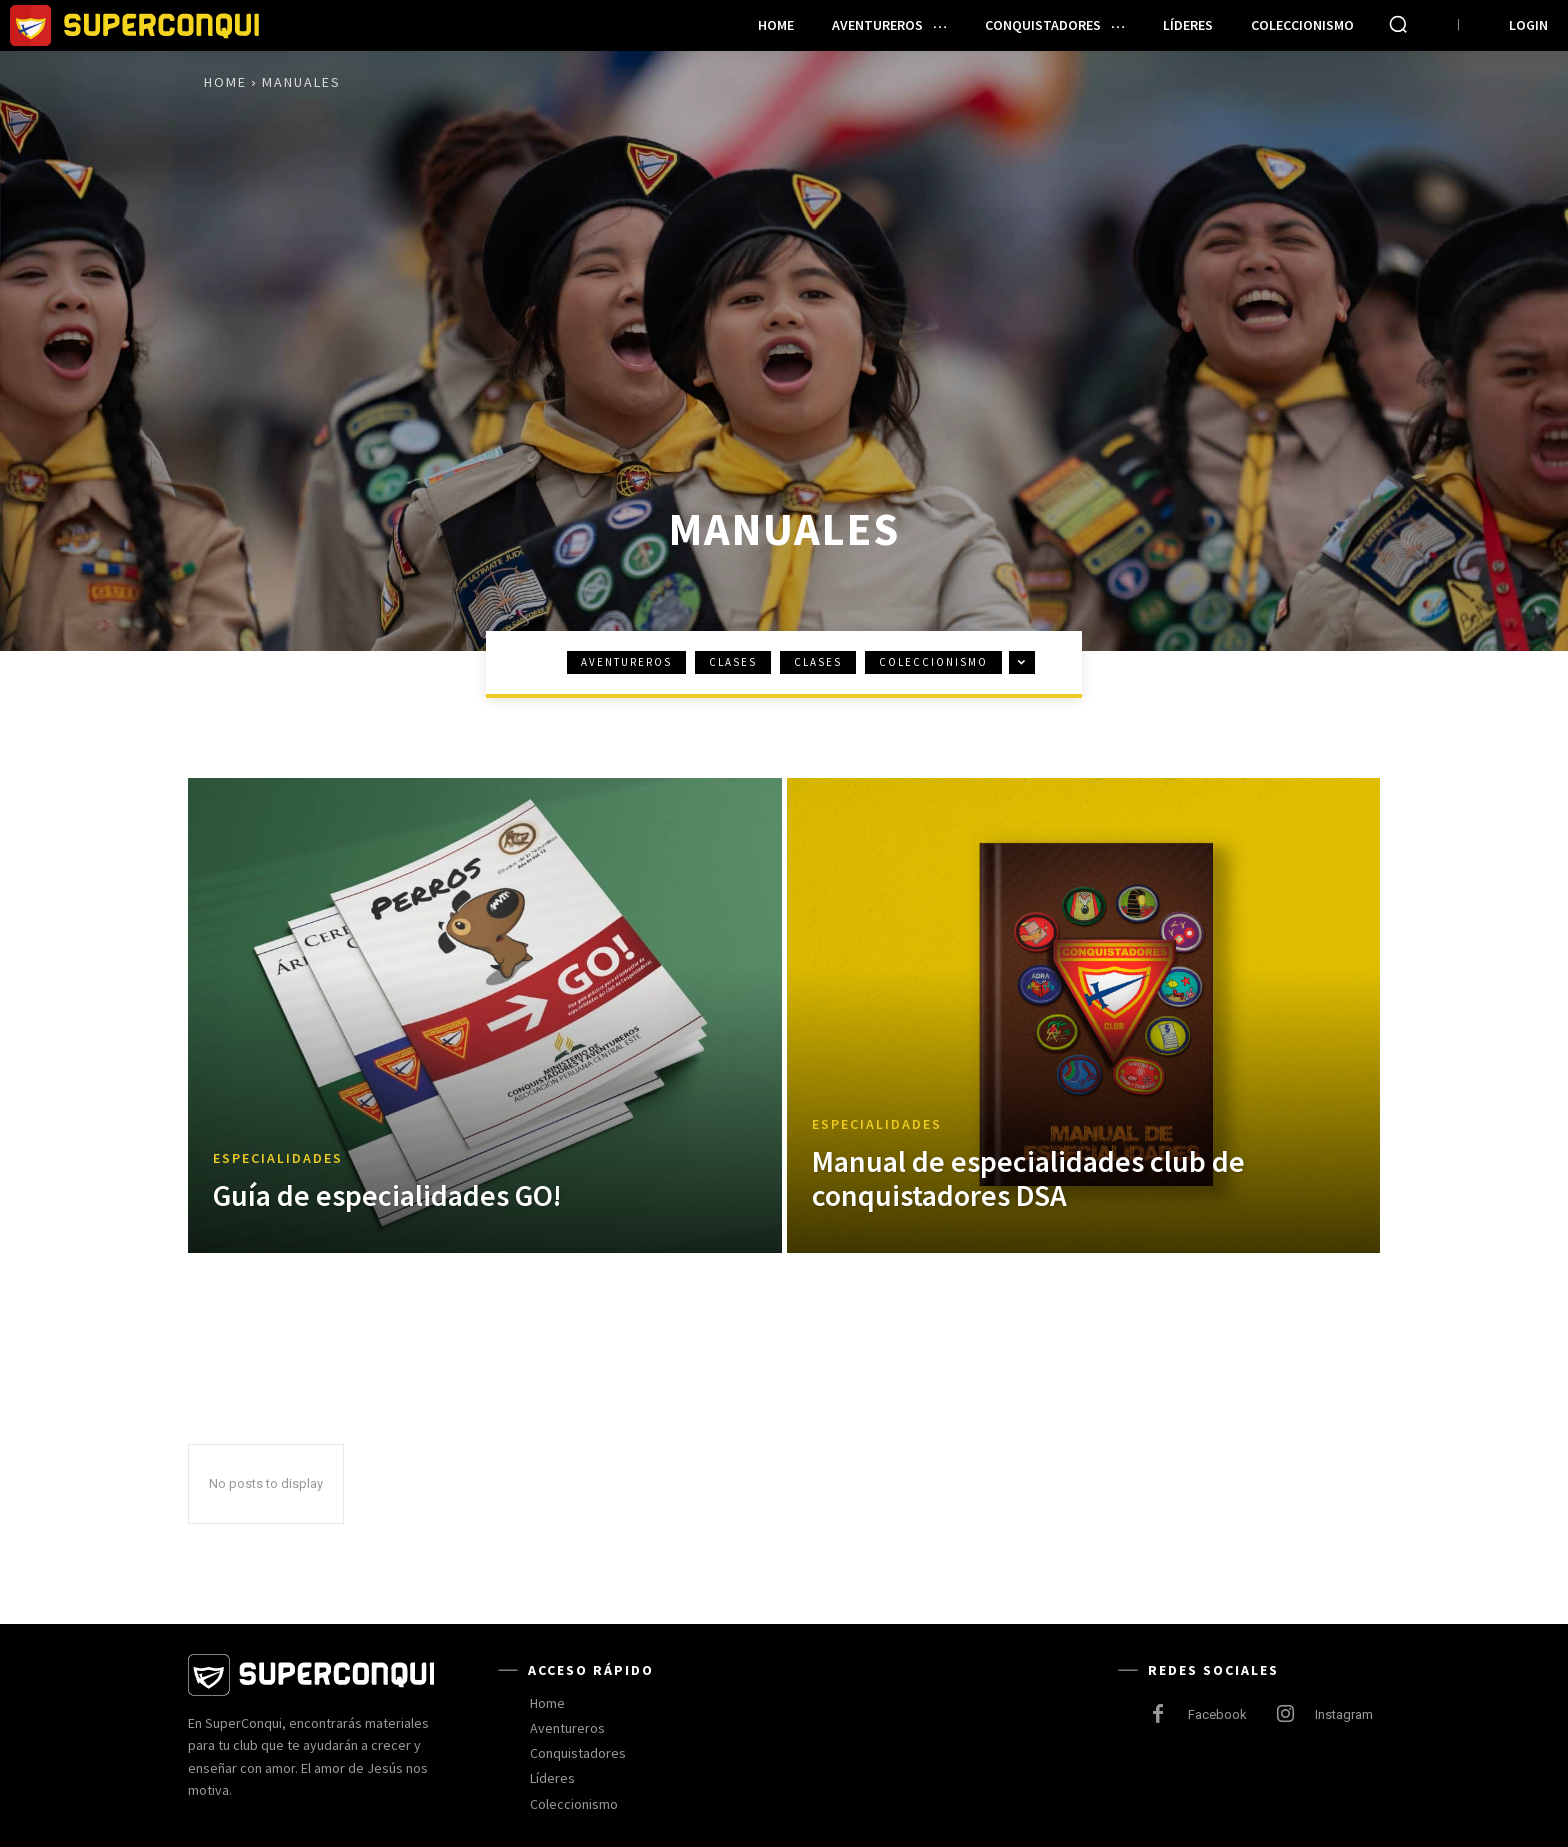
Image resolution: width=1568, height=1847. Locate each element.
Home (225, 82)
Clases (733, 662)
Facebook (1217, 1714)
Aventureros (626, 662)
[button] (1398, 24)
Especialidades (278, 1158)
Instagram (1344, 1714)
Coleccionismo (933, 662)
